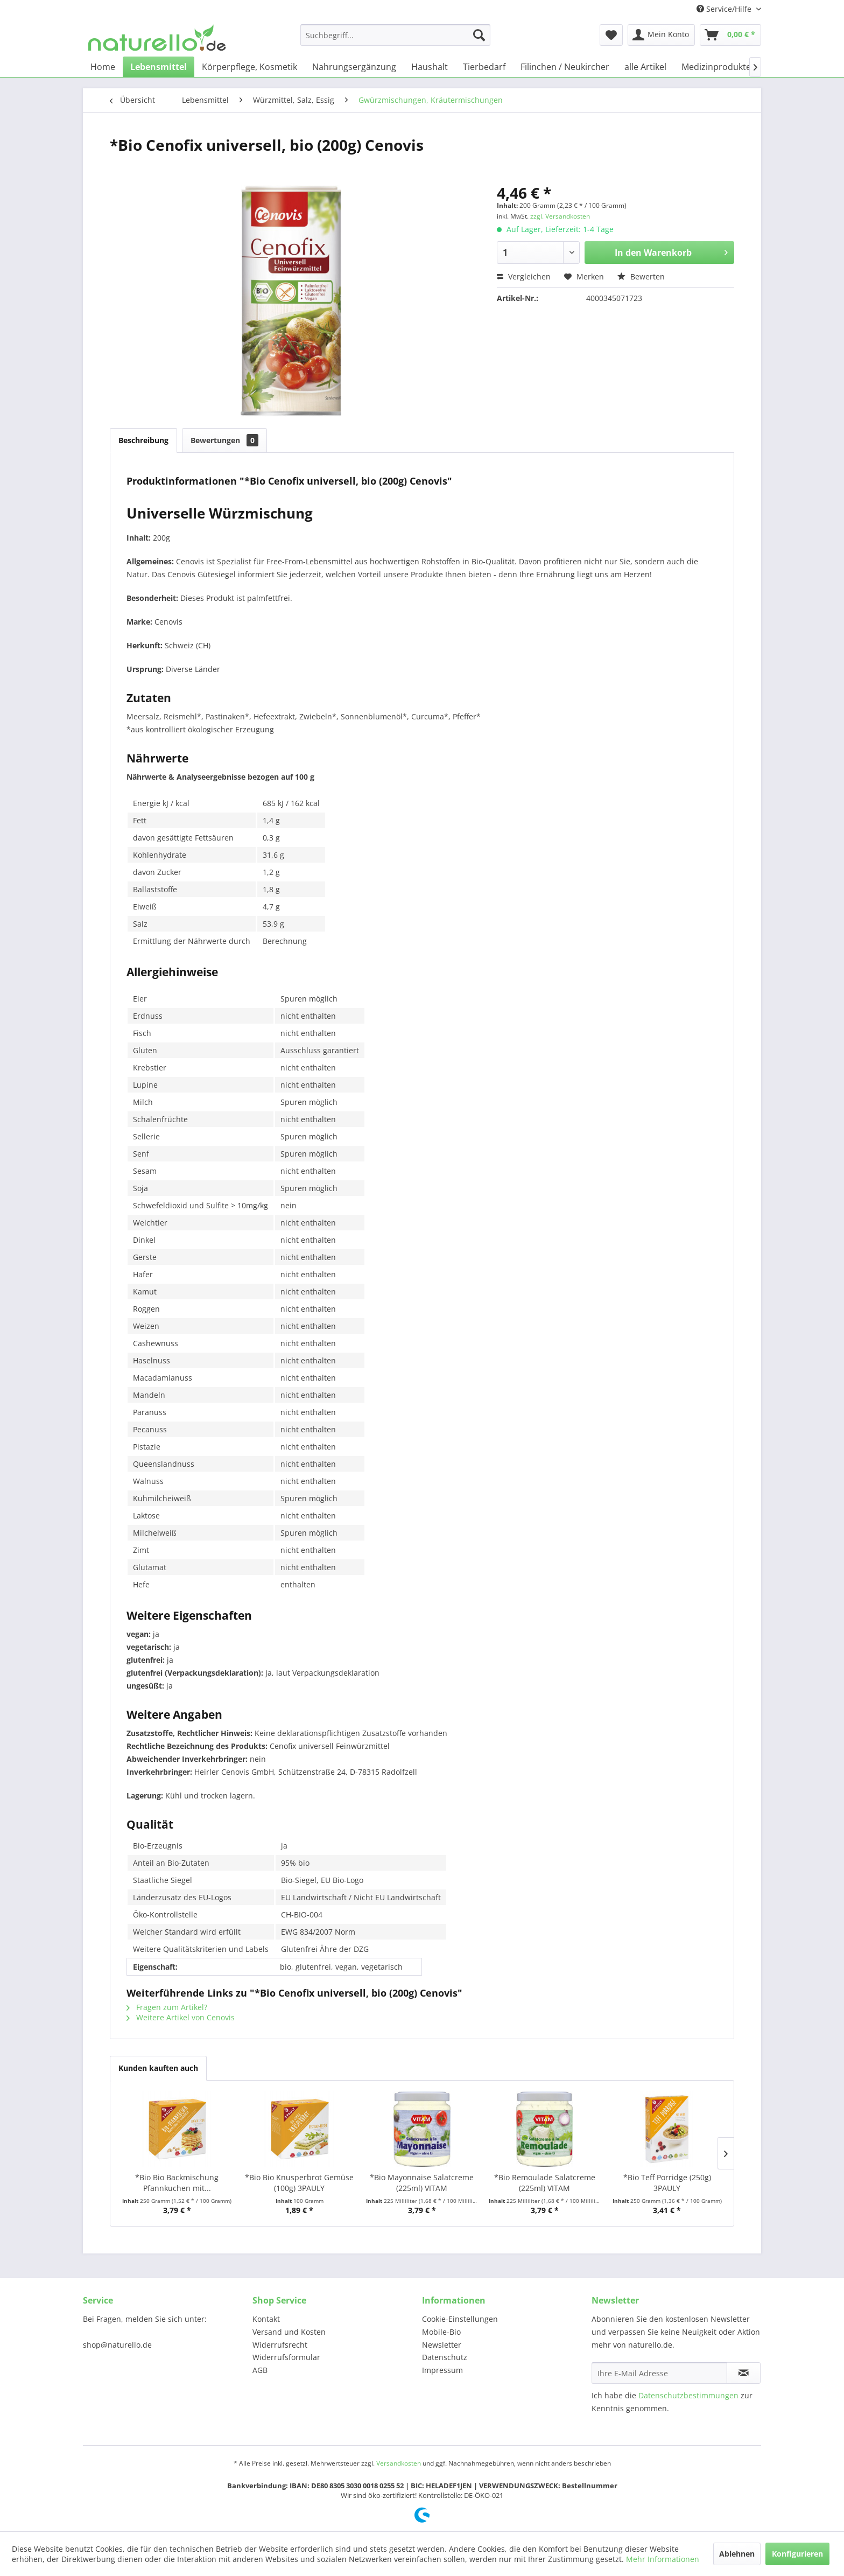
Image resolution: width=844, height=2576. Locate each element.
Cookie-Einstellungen (460, 2319)
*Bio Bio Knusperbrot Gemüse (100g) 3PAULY (299, 2182)
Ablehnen (737, 2554)
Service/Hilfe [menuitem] (725, 9)
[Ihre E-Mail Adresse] (659, 2373)
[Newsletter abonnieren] (744, 2373)
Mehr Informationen (662, 2559)
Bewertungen (224, 440)
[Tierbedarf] (484, 67)
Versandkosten (398, 2463)
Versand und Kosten (289, 2332)
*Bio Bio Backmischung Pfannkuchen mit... (177, 2182)
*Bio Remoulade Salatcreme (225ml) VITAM (544, 2182)
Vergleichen (524, 276)
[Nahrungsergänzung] (354, 67)
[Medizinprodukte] (716, 67)
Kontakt (266, 2319)
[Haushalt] (429, 67)
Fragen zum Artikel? (166, 2007)
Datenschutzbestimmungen (688, 2395)
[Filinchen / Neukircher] (565, 67)
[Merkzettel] (611, 35)
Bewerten (641, 276)
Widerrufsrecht (279, 2345)
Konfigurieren (797, 2554)
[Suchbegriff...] (395, 35)
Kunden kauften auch (158, 2068)
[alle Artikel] (645, 67)
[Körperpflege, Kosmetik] (249, 67)
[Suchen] (479, 35)
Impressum (442, 2370)
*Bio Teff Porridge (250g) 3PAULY (667, 2182)
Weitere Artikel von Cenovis (180, 2017)
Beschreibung (143, 440)
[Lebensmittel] (158, 67)
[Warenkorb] (730, 35)
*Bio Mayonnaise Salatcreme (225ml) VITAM (422, 2182)
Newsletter (441, 2345)
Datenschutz (444, 2357)
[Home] (103, 67)
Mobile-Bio (441, 2332)
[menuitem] (395, 35)
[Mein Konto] (661, 35)
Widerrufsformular (286, 2357)
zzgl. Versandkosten (560, 216)
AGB (260, 2370)
